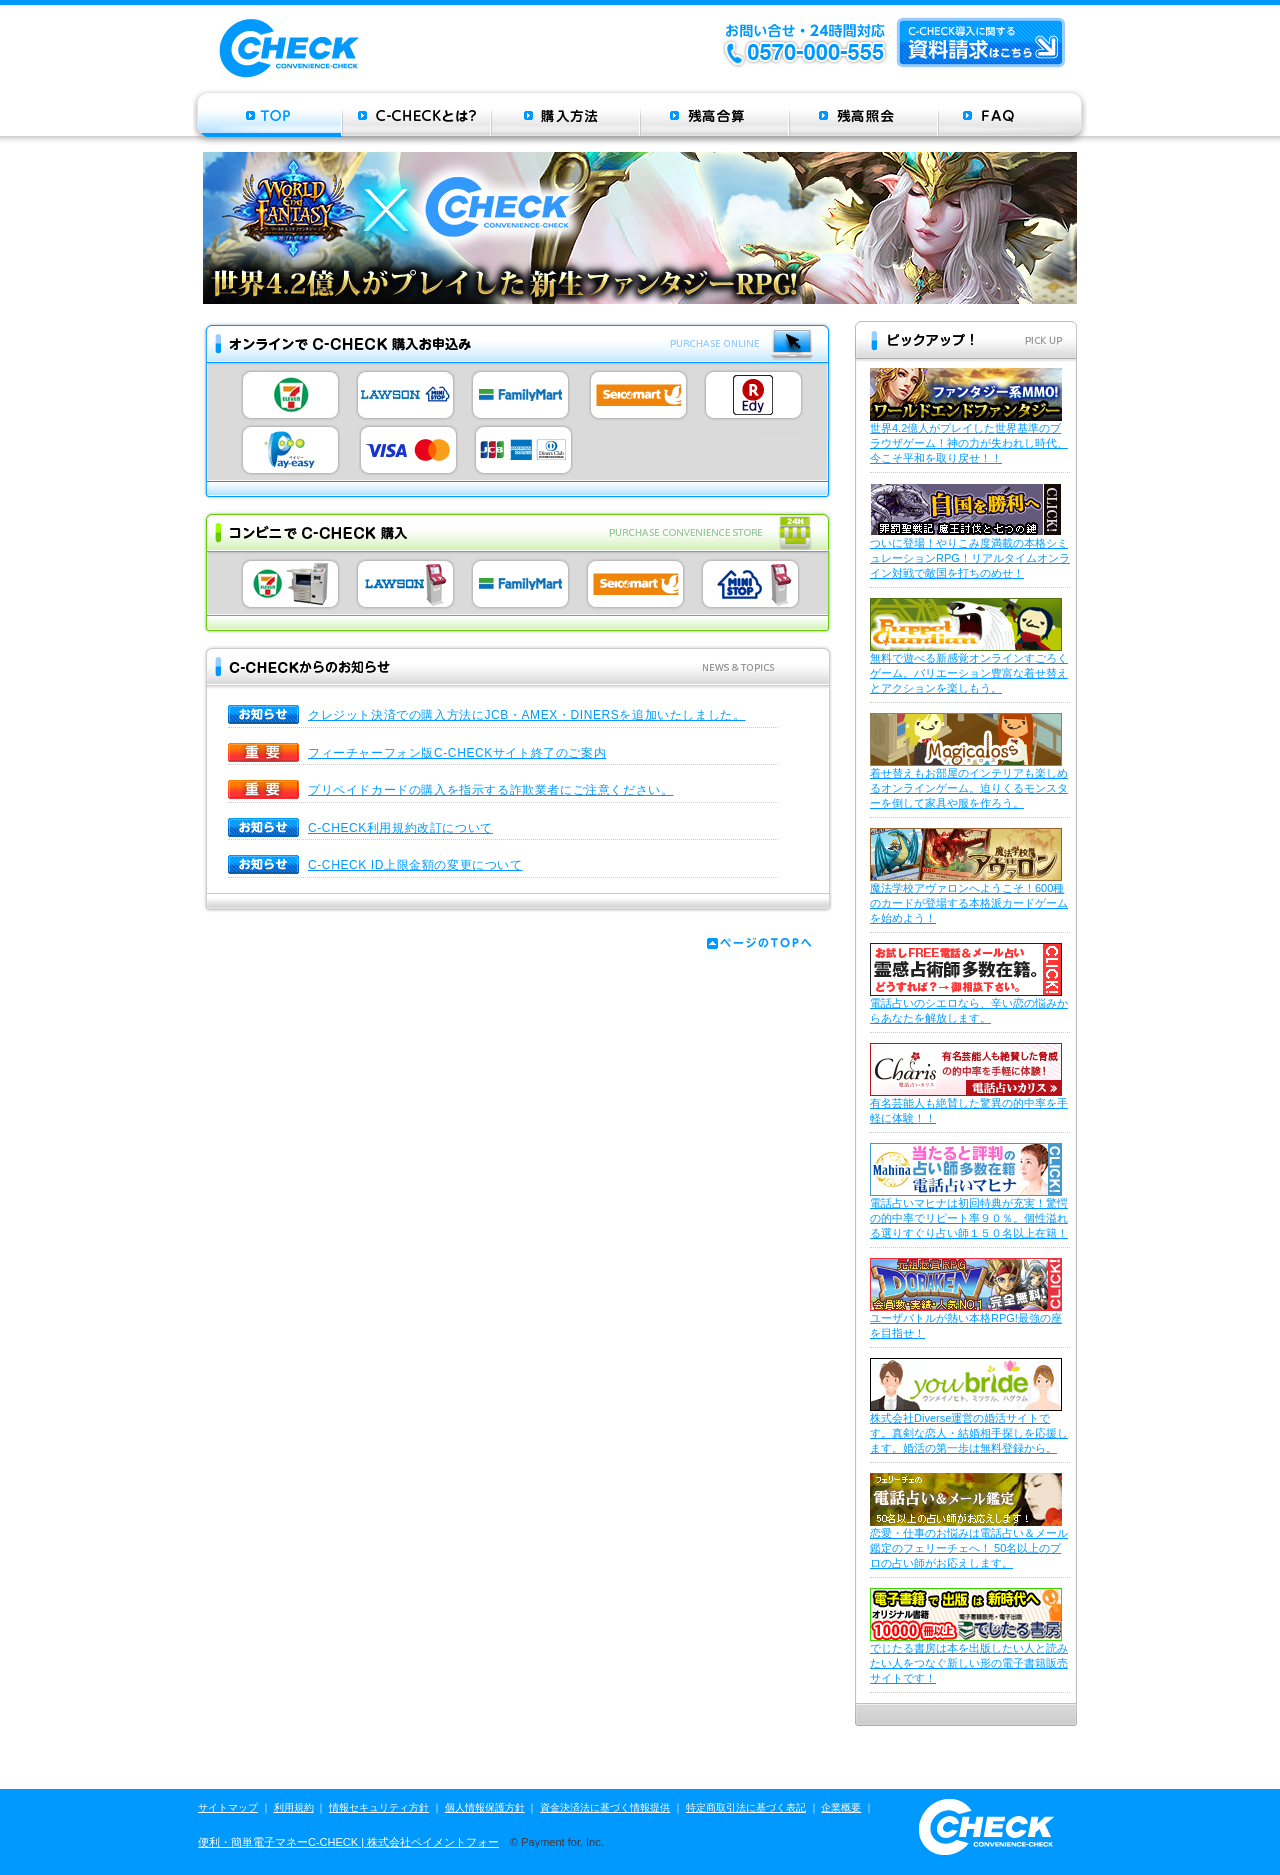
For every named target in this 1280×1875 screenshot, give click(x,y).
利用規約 (294, 1807)
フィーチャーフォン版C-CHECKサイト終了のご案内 (457, 753)
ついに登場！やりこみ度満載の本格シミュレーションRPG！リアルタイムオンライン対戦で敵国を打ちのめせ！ (970, 558)
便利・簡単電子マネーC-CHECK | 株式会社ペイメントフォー (348, 1842)
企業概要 (841, 1807)
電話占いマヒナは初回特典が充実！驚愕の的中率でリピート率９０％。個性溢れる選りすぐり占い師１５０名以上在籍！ (969, 1218)
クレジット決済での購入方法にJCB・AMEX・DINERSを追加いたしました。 (526, 715)
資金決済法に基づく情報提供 (605, 1807)
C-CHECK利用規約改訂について (400, 828)
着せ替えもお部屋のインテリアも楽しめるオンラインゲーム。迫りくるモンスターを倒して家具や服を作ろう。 (969, 788)
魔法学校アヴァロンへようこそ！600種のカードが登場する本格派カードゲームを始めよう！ (969, 903)
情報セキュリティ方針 (379, 1807)
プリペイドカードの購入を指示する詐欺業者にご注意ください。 (490, 790)
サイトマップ (228, 1807)
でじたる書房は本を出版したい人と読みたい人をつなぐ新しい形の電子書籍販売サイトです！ (969, 1663)
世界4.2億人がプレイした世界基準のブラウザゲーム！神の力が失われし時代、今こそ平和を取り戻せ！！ (969, 443)
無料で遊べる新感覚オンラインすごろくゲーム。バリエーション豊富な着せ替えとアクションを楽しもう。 (969, 673)
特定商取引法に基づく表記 (746, 1807)
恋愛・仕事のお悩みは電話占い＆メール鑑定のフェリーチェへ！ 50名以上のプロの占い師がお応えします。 (969, 1548)
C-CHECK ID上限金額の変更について (415, 865)
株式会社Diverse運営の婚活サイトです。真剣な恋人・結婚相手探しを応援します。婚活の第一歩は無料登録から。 (969, 1433)
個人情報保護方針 (485, 1807)
